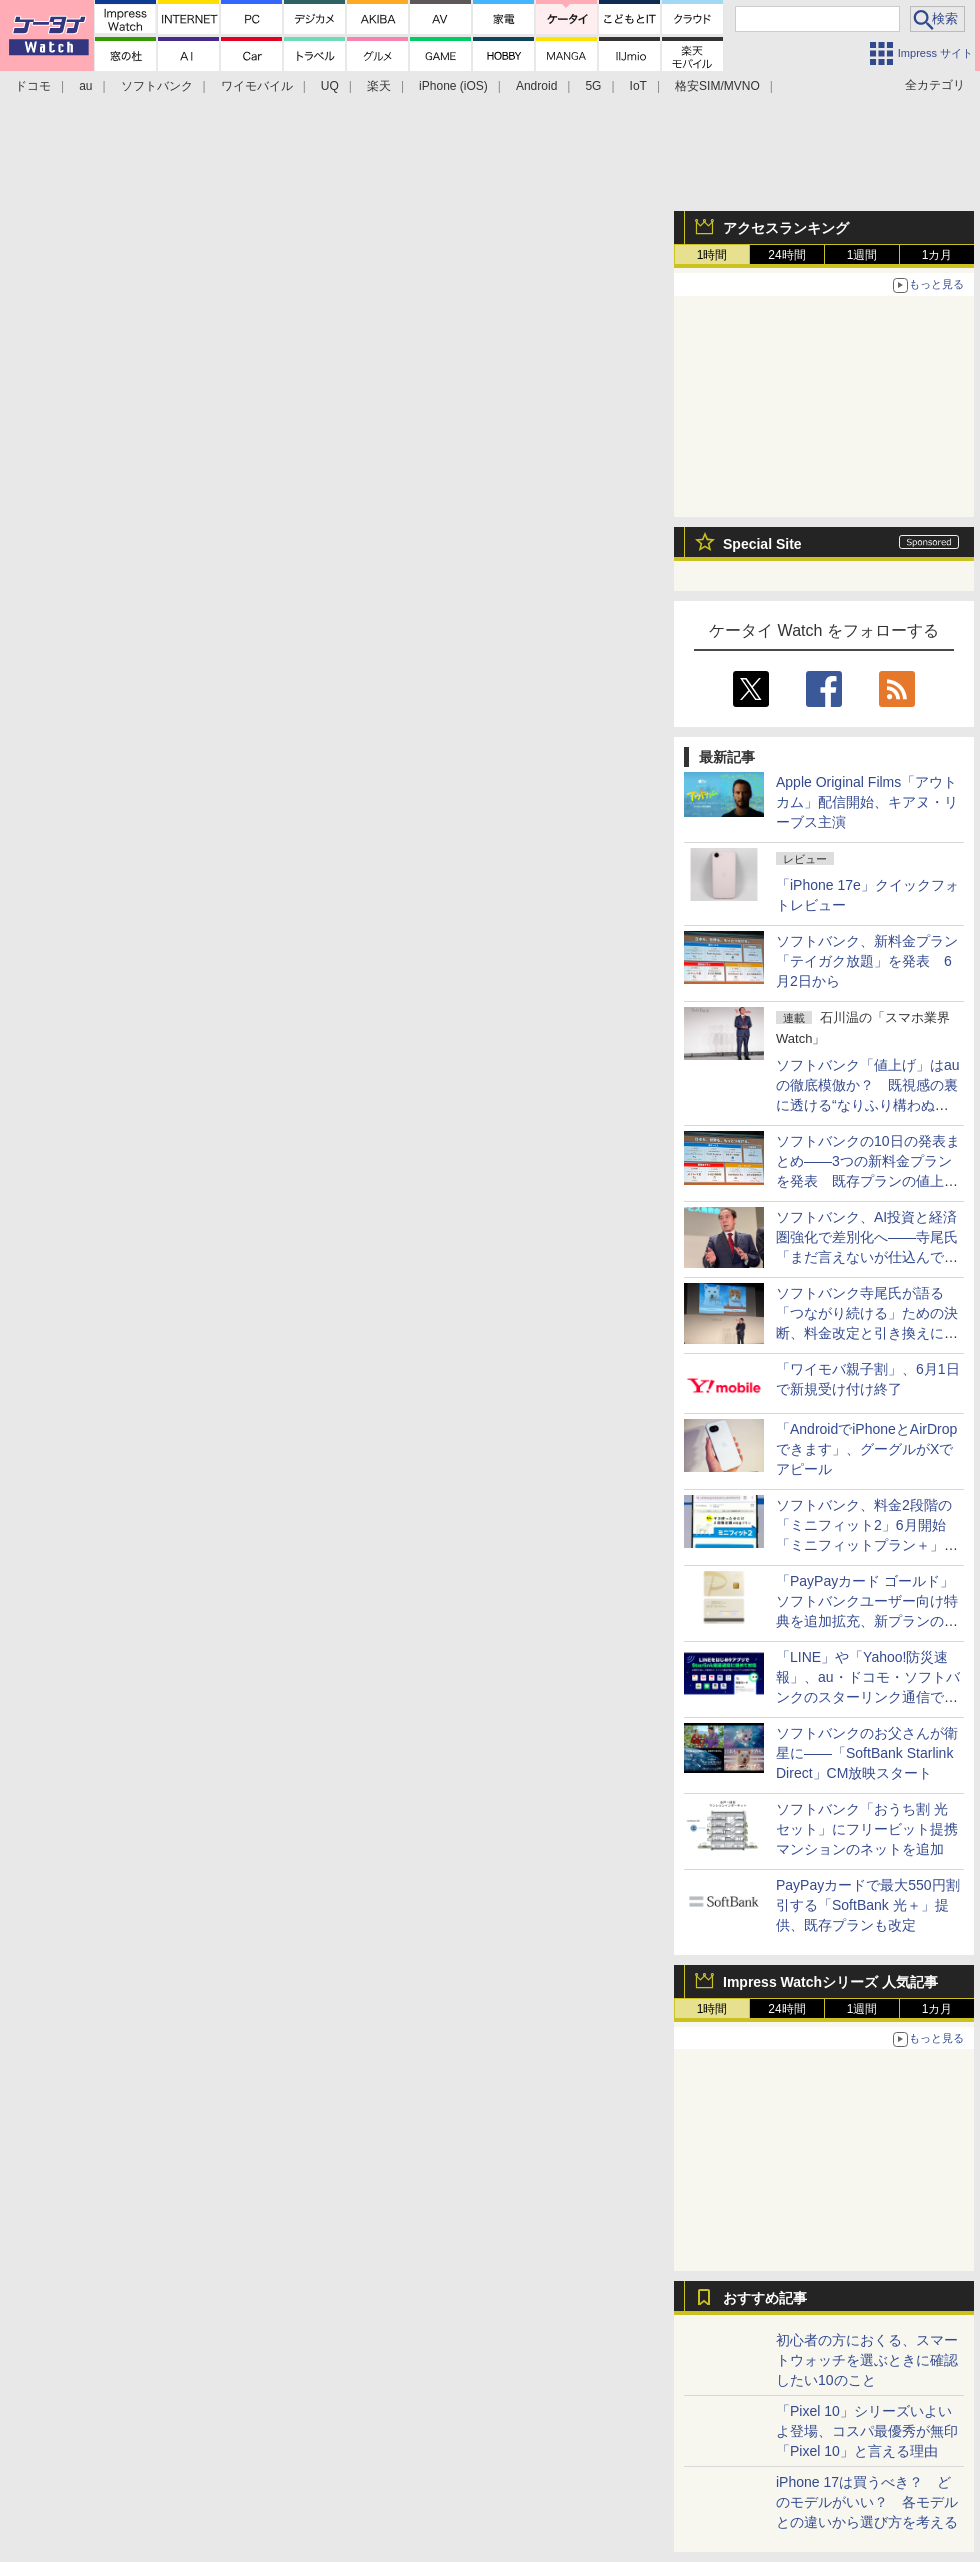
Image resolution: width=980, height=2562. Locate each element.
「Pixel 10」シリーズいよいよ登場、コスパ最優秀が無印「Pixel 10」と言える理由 (867, 2431)
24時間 (786, 255)
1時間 (712, 255)
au (85, 86)
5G (593, 86)
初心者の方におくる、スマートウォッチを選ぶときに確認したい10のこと (867, 2360)
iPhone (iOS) (453, 86)
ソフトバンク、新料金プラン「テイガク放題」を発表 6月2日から (867, 961)
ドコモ (33, 86)
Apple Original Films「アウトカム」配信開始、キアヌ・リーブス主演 (867, 802)
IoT (638, 86)
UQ (330, 86)
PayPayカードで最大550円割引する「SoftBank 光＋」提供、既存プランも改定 (868, 1905)
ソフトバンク (157, 86)
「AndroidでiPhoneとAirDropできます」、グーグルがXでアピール (866, 1449)
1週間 (862, 255)
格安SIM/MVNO (717, 86)
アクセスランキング (786, 228)
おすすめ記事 (765, 2298)
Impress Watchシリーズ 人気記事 (830, 1982)
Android (536, 86)
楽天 (379, 86)
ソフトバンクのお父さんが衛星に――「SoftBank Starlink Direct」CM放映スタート (867, 1753)
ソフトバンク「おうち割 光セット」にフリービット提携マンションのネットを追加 (867, 1829)
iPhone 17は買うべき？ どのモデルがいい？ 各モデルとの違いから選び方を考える (867, 2502)
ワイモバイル (257, 86)
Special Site (762, 544)
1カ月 (937, 255)
